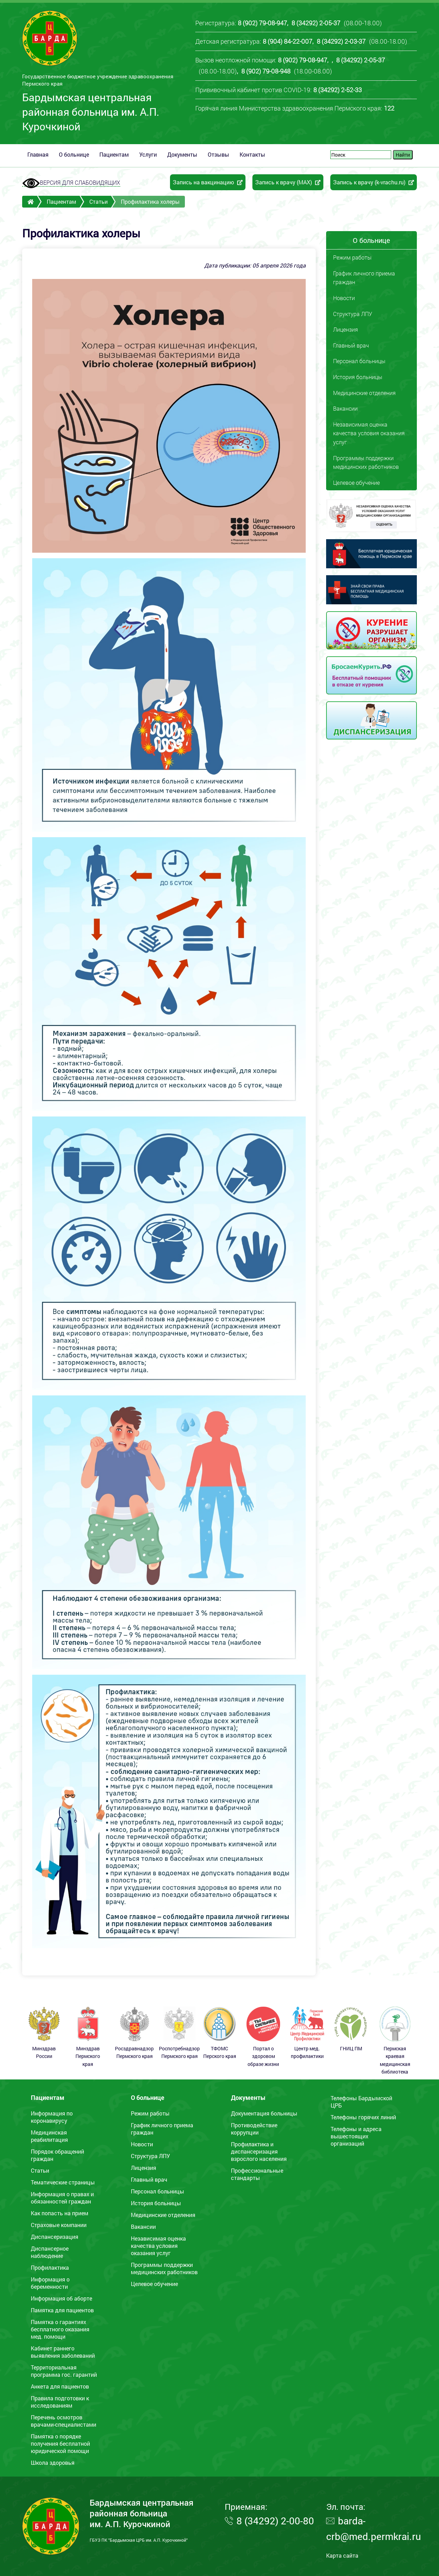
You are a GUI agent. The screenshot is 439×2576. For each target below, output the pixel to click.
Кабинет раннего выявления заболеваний (63, 2352)
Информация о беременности (50, 2283)
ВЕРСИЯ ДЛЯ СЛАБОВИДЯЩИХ (71, 183)
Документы (182, 154)
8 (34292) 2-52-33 (337, 90)
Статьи (98, 201)
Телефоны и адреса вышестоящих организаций (356, 2136)
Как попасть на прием (59, 2213)
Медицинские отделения (364, 392)
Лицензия (345, 329)
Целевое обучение (356, 482)
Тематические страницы (63, 2182)
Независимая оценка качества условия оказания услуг (369, 433)
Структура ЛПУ (352, 313)
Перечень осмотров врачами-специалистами (63, 2420)
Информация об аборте (61, 2298)
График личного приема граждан (364, 278)
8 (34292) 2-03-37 (341, 41)
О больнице (74, 154)
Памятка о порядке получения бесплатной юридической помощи (60, 2443)
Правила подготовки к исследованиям (60, 2401)
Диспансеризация (54, 2236)
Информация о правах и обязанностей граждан (62, 2197)
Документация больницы (264, 2113)
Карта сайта (342, 2555)
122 (389, 108)
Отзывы (218, 154)
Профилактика (50, 2267)
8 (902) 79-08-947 (262, 23)
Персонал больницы (359, 361)
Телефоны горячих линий (363, 2117)
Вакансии (345, 408)
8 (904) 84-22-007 (287, 41)
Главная (37, 154)
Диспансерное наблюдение (50, 2252)
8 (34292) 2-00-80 (275, 2520)
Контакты (252, 154)
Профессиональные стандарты (257, 2174)
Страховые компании (59, 2224)
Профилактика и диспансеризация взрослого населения (259, 2151)
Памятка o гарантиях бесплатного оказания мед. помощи (60, 2329)
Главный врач (351, 345)
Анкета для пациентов (60, 2386)
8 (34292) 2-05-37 (316, 23)
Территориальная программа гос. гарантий (64, 2371)
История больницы (357, 376)
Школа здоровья (52, 2462)
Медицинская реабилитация (49, 2136)
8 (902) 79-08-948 (265, 71)
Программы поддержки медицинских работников (366, 462)
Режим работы (352, 257)
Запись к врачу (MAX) (288, 182)
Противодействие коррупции (254, 2128)
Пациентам (114, 154)
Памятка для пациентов (62, 2310)
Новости (344, 297)
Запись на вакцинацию (208, 182)
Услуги (148, 154)
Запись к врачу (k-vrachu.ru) (373, 182)
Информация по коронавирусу (52, 2117)
